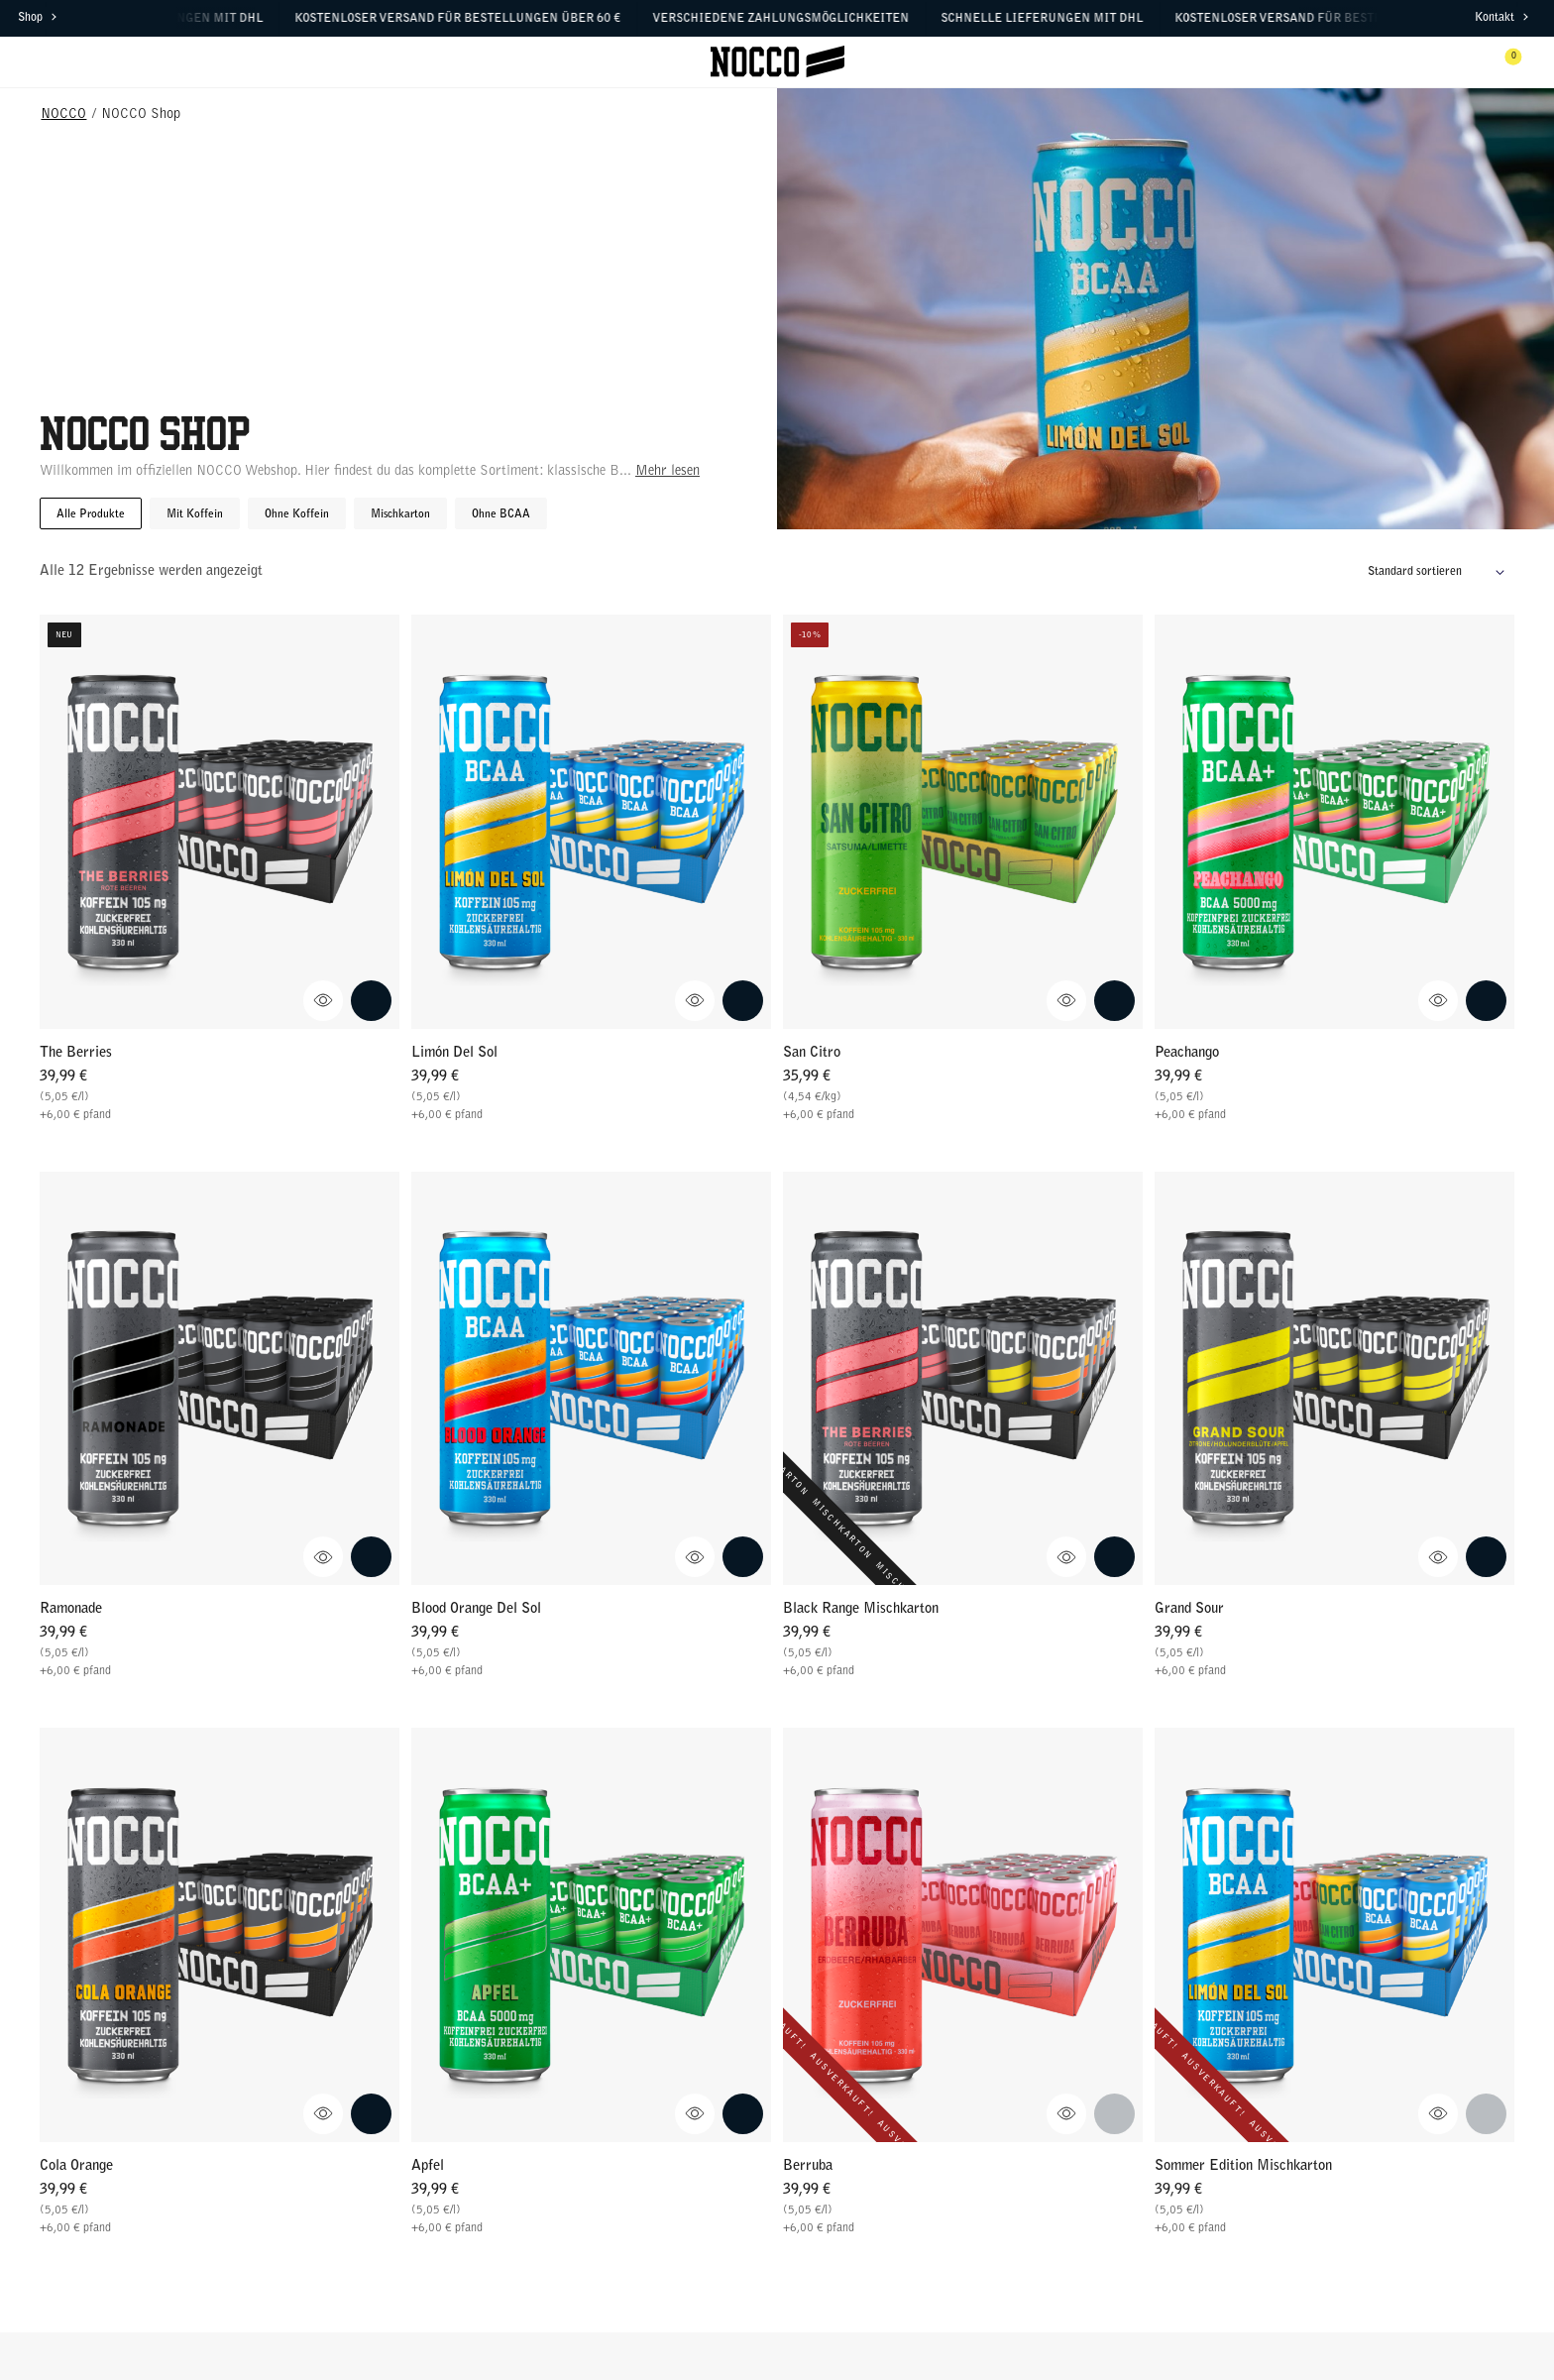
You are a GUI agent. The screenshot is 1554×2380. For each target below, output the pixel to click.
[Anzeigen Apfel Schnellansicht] (695, 2114)
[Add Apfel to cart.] (742, 2114)
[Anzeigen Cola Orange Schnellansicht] (323, 2114)
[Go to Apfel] (591, 1934)
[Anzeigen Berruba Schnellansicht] (1067, 2114)
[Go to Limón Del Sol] (591, 821)
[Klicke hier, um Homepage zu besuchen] (777, 62)
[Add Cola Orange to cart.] (371, 2114)
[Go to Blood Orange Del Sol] (591, 1378)
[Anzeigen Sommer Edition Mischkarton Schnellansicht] (1438, 2114)
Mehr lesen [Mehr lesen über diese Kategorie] (667, 471)
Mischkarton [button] (400, 514)
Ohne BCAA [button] (501, 514)
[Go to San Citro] (963, 821)
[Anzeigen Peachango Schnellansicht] (1438, 1000)
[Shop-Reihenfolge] (1441, 572)
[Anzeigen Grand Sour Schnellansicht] (1438, 1556)
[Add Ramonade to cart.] (371, 1556)
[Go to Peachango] (1334, 821)
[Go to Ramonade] (219, 1378)
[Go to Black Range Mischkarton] (963, 1378)
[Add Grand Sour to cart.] (1486, 1556)
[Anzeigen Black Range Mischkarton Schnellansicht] (1067, 1556)
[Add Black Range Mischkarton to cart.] (1114, 1556)
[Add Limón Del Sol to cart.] (742, 1000)
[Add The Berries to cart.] (371, 1000)
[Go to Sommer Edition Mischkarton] (1334, 1934)
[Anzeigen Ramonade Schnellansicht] (323, 1556)
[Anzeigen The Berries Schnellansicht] (323, 1000)
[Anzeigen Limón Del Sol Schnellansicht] (695, 1000)
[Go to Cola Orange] (219, 1934)
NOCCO (63, 114)
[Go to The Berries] (219, 821)
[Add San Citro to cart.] (1114, 1000)
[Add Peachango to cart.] (1486, 1000)
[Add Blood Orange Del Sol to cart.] (742, 1556)
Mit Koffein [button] (194, 514)
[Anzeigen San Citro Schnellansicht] (1067, 1000)
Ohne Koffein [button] (297, 514)
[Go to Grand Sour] (1334, 1378)
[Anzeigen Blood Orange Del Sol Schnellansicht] (695, 1556)
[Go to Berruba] (963, 1934)
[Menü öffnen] (50, 62)
